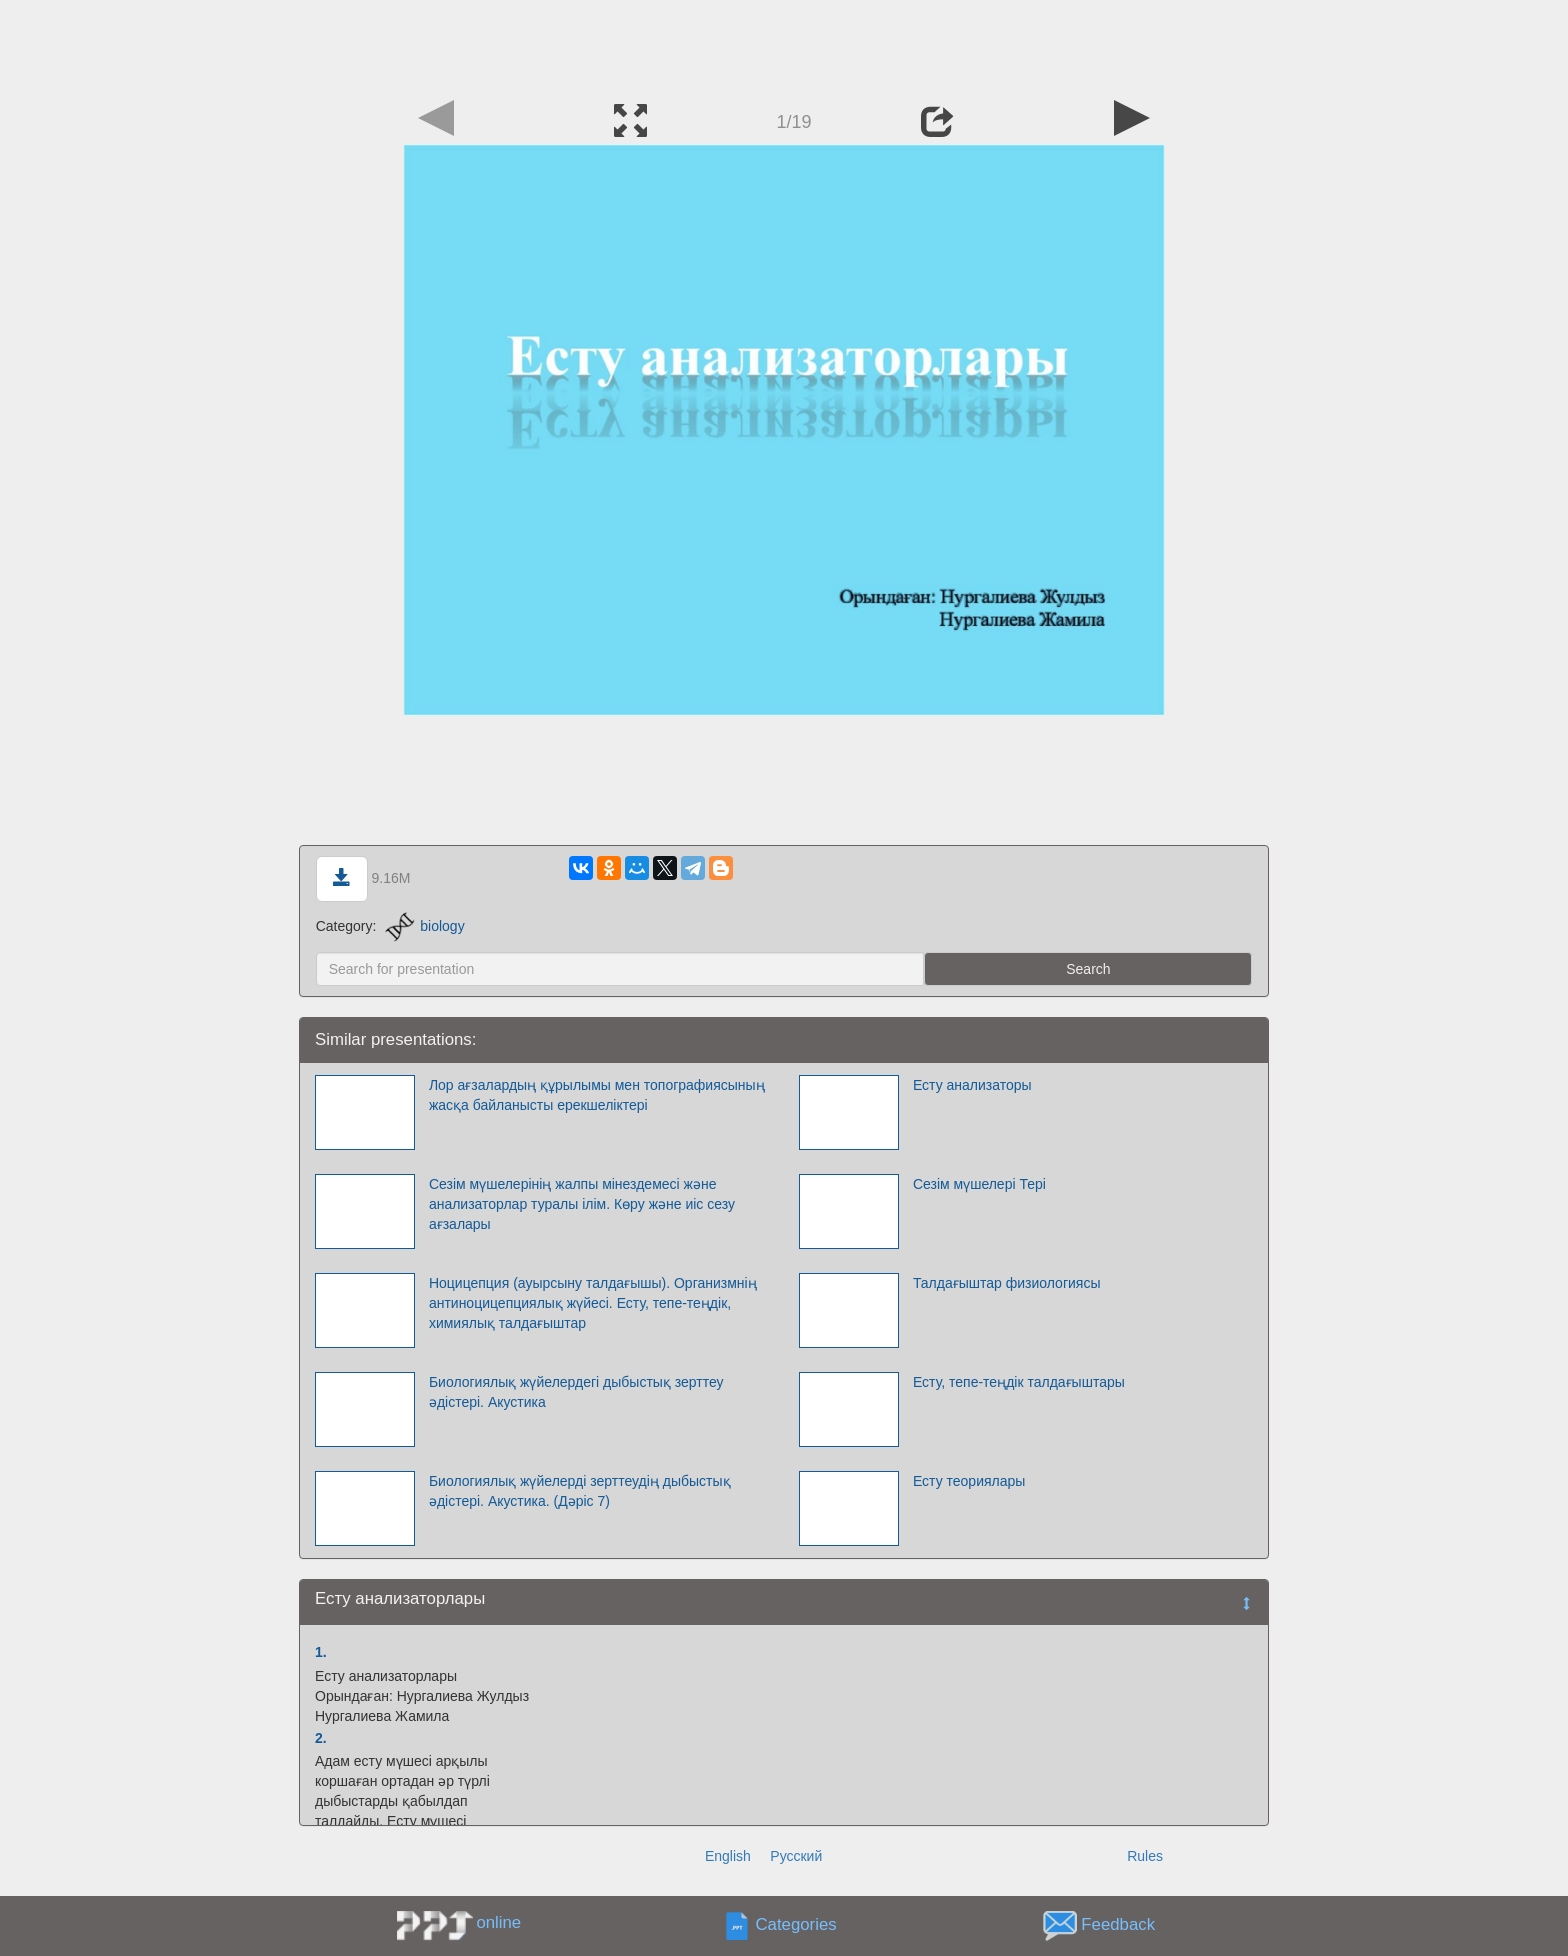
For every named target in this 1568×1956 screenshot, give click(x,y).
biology (424, 926)
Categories (796, 1924)
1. (321, 1652)
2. (321, 1738)
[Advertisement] (784, 45)
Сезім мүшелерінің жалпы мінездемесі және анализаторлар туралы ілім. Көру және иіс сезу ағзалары (582, 1204)
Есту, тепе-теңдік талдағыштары (1019, 1382)
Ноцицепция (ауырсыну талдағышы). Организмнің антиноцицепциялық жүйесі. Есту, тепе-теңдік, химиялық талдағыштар (593, 1303)
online (498, 1922)
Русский (796, 1856)
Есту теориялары (969, 1481)
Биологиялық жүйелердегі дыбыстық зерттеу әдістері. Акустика (576, 1392)
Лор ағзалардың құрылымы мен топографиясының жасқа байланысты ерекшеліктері (597, 1095)
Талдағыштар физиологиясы (1007, 1283)
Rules (1145, 1856)
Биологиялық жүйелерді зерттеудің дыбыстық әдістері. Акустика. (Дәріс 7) (580, 1491)
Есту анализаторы (972, 1085)
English (728, 1856)
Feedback (1118, 1924)
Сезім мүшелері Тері (979, 1184)
